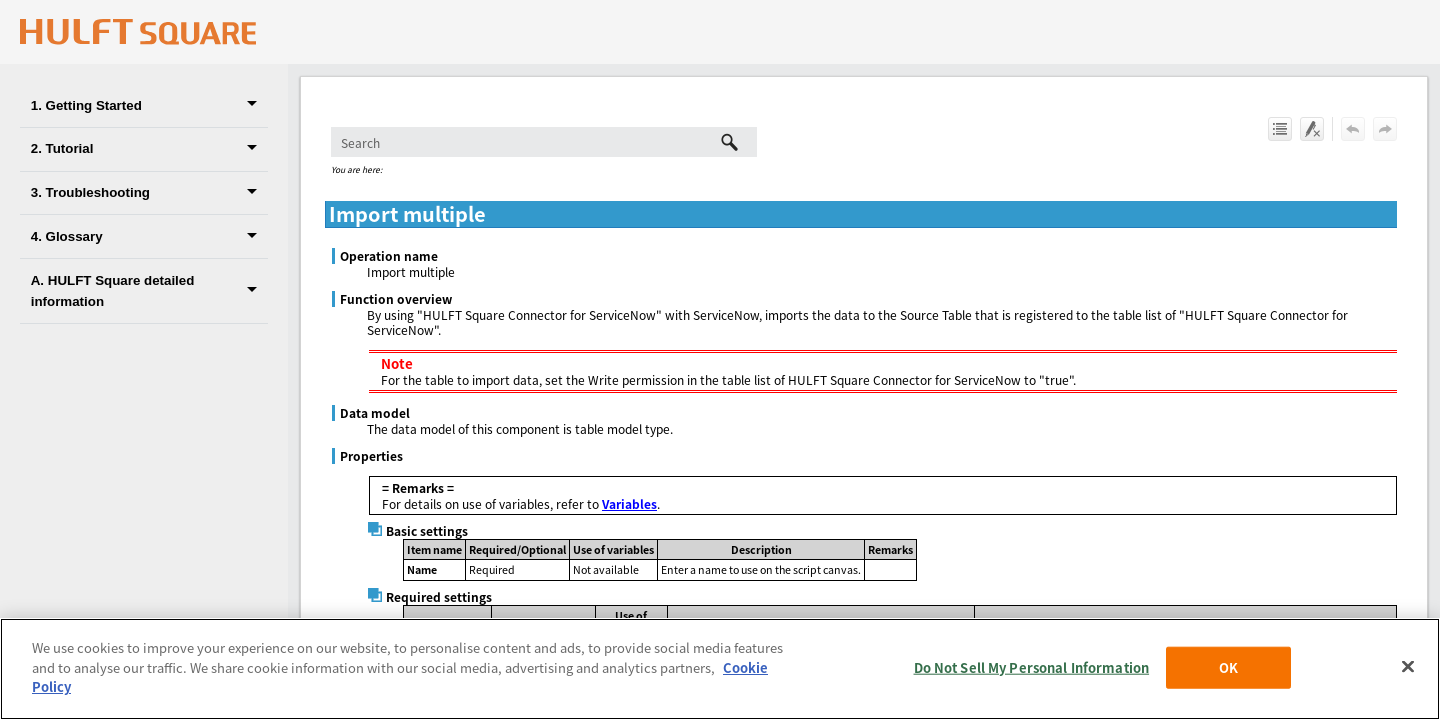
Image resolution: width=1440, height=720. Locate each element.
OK (1228, 667)
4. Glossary (149, 236)
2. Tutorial (149, 149)
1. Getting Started (149, 105)
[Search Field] (544, 142)
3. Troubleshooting (149, 193)
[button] (255, 105)
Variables (629, 503)
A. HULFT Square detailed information (149, 291)
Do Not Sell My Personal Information (1032, 667)
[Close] (1408, 667)
